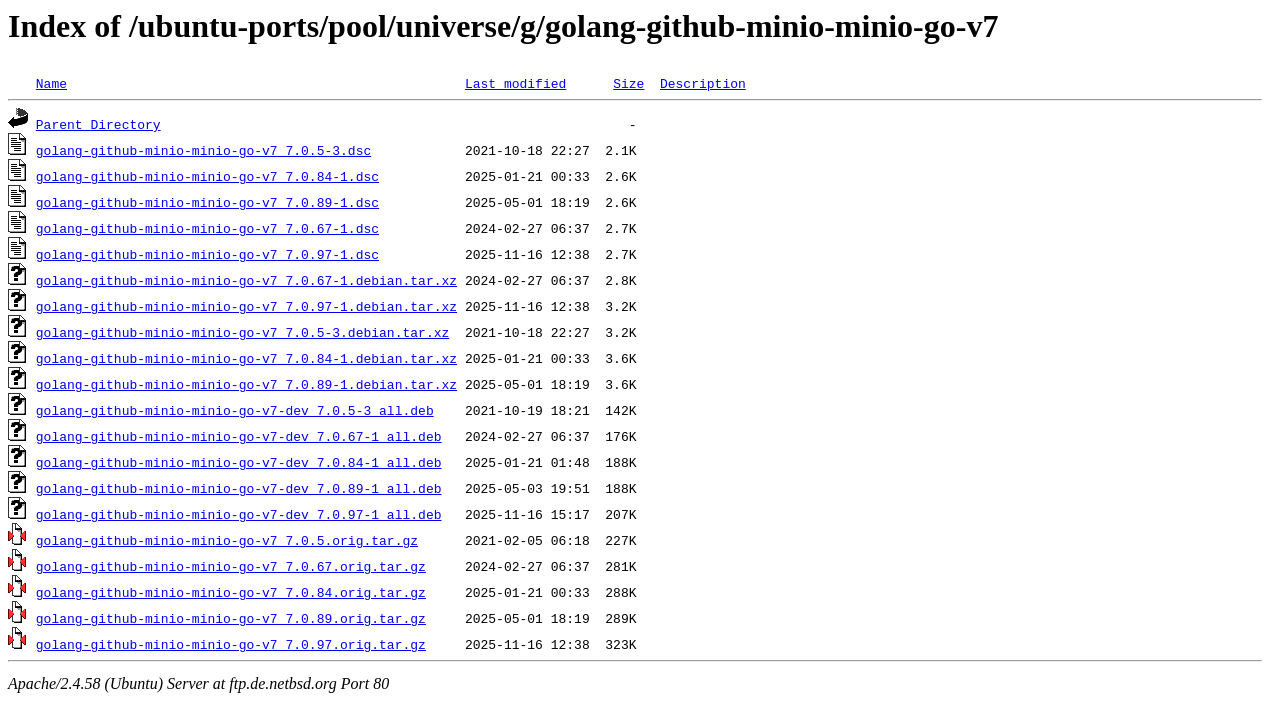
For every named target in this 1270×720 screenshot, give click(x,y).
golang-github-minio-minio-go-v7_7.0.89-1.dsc (207, 202)
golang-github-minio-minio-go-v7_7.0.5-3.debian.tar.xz (242, 332)
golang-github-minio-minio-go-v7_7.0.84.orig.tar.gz (231, 592)
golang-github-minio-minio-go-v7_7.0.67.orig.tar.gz (231, 566)
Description (703, 83)
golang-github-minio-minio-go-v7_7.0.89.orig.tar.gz (231, 618)
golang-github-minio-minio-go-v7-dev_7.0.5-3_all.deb (235, 410)
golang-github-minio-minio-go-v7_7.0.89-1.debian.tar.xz (246, 384)
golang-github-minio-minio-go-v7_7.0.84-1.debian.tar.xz (246, 358)
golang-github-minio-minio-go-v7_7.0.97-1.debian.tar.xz (246, 306)
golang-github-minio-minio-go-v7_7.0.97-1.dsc (207, 254)
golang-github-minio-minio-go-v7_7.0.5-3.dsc (203, 150)
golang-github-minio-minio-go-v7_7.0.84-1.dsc (207, 176)
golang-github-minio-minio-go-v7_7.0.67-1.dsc (207, 228)
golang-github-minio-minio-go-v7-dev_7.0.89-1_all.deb (239, 488)
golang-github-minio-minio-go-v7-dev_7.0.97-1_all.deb (239, 514)
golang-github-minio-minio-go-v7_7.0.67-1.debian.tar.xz (246, 280)
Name (51, 83)
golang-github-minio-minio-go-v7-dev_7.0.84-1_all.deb (239, 462)
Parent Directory (98, 124)
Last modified (515, 83)
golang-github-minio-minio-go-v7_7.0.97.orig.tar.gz (231, 644)
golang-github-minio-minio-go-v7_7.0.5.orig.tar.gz (227, 540)
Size (628, 83)
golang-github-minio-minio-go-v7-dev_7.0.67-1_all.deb (239, 436)
